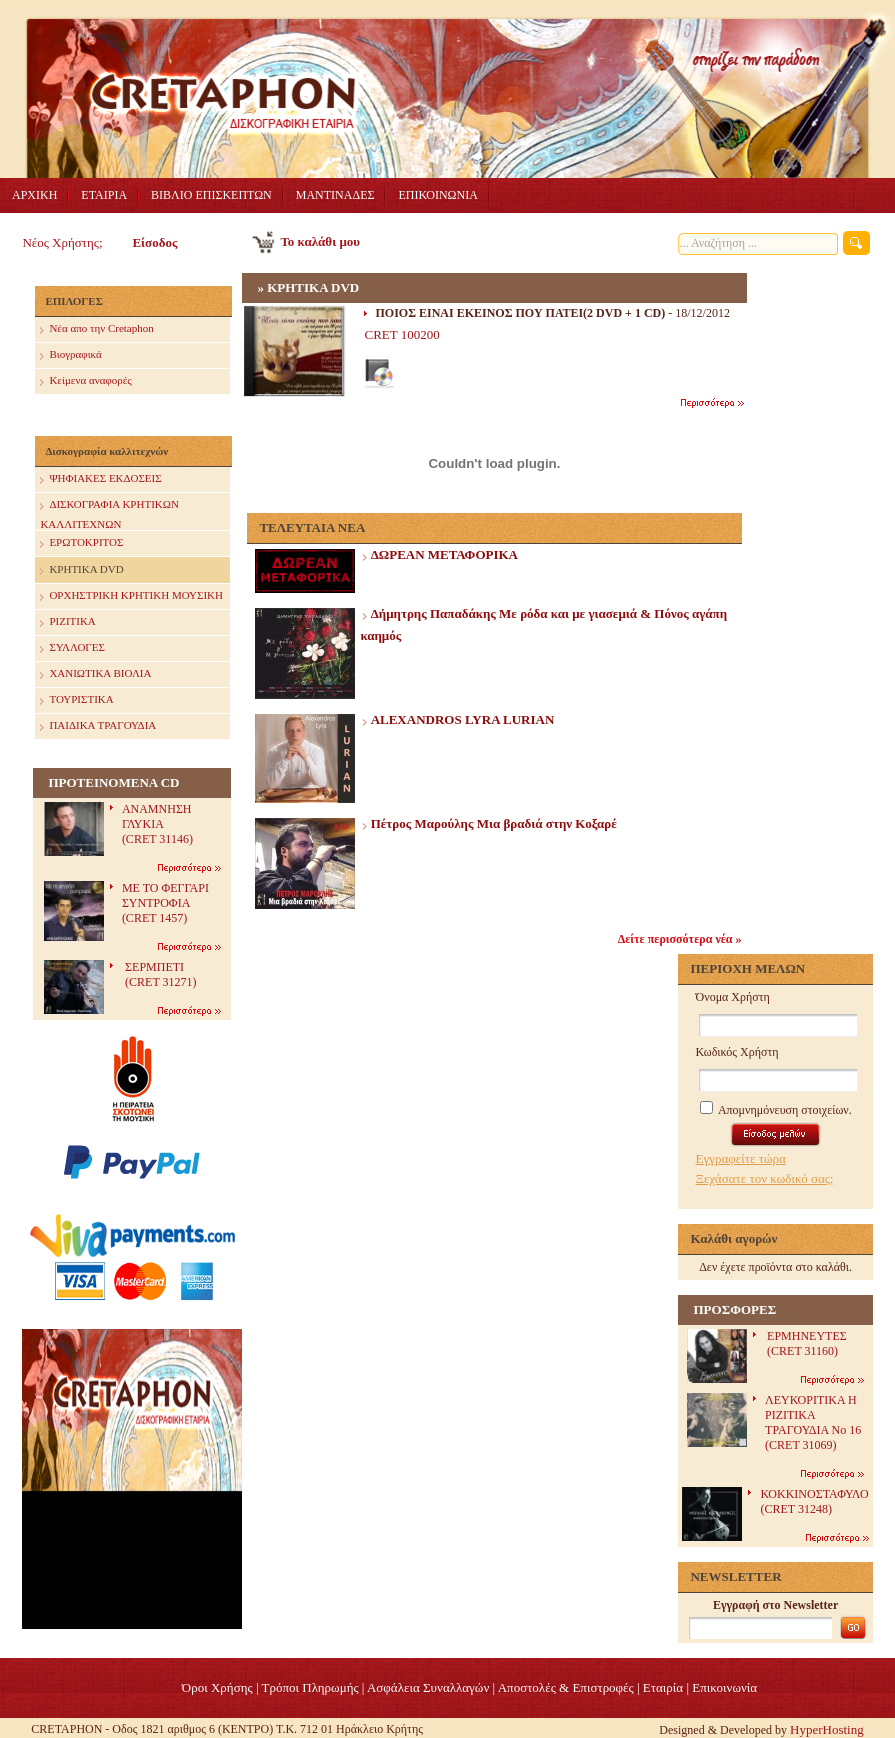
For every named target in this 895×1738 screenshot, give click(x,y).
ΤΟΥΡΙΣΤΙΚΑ (76, 700)
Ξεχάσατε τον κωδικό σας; (765, 1178)
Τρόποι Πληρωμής (310, 1687)
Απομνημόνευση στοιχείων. (776, 1110)
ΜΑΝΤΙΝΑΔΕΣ (335, 195)
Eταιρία (663, 1687)
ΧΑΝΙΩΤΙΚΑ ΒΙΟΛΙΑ (95, 674)
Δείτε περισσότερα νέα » (680, 939)
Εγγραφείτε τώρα (741, 1158)
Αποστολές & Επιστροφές (566, 1687)
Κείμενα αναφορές (85, 381)
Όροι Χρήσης (217, 1687)
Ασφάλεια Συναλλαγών (428, 1687)
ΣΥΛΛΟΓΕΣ (72, 648)
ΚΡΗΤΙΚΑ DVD (81, 570)
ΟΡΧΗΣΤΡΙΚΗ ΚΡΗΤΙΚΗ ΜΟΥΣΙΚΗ (131, 596)
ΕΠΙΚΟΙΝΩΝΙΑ (437, 195)
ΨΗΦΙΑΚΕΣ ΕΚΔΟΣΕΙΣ (100, 479)
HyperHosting (827, 1729)
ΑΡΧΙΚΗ (34, 195)
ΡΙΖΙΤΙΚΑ (67, 622)
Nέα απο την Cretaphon (96, 329)
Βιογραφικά (70, 355)
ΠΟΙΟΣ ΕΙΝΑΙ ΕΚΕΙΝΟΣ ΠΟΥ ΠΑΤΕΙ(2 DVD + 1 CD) (520, 313)
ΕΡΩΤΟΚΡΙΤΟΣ (81, 543)
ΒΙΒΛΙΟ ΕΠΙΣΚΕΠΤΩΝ (211, 195)
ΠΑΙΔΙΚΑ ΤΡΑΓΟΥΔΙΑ (98, 726)
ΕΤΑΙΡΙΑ (104, 195)
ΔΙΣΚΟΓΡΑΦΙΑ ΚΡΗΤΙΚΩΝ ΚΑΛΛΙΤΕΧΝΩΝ (109, 511)
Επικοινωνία (724, 1687)
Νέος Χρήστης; (62, 242)
